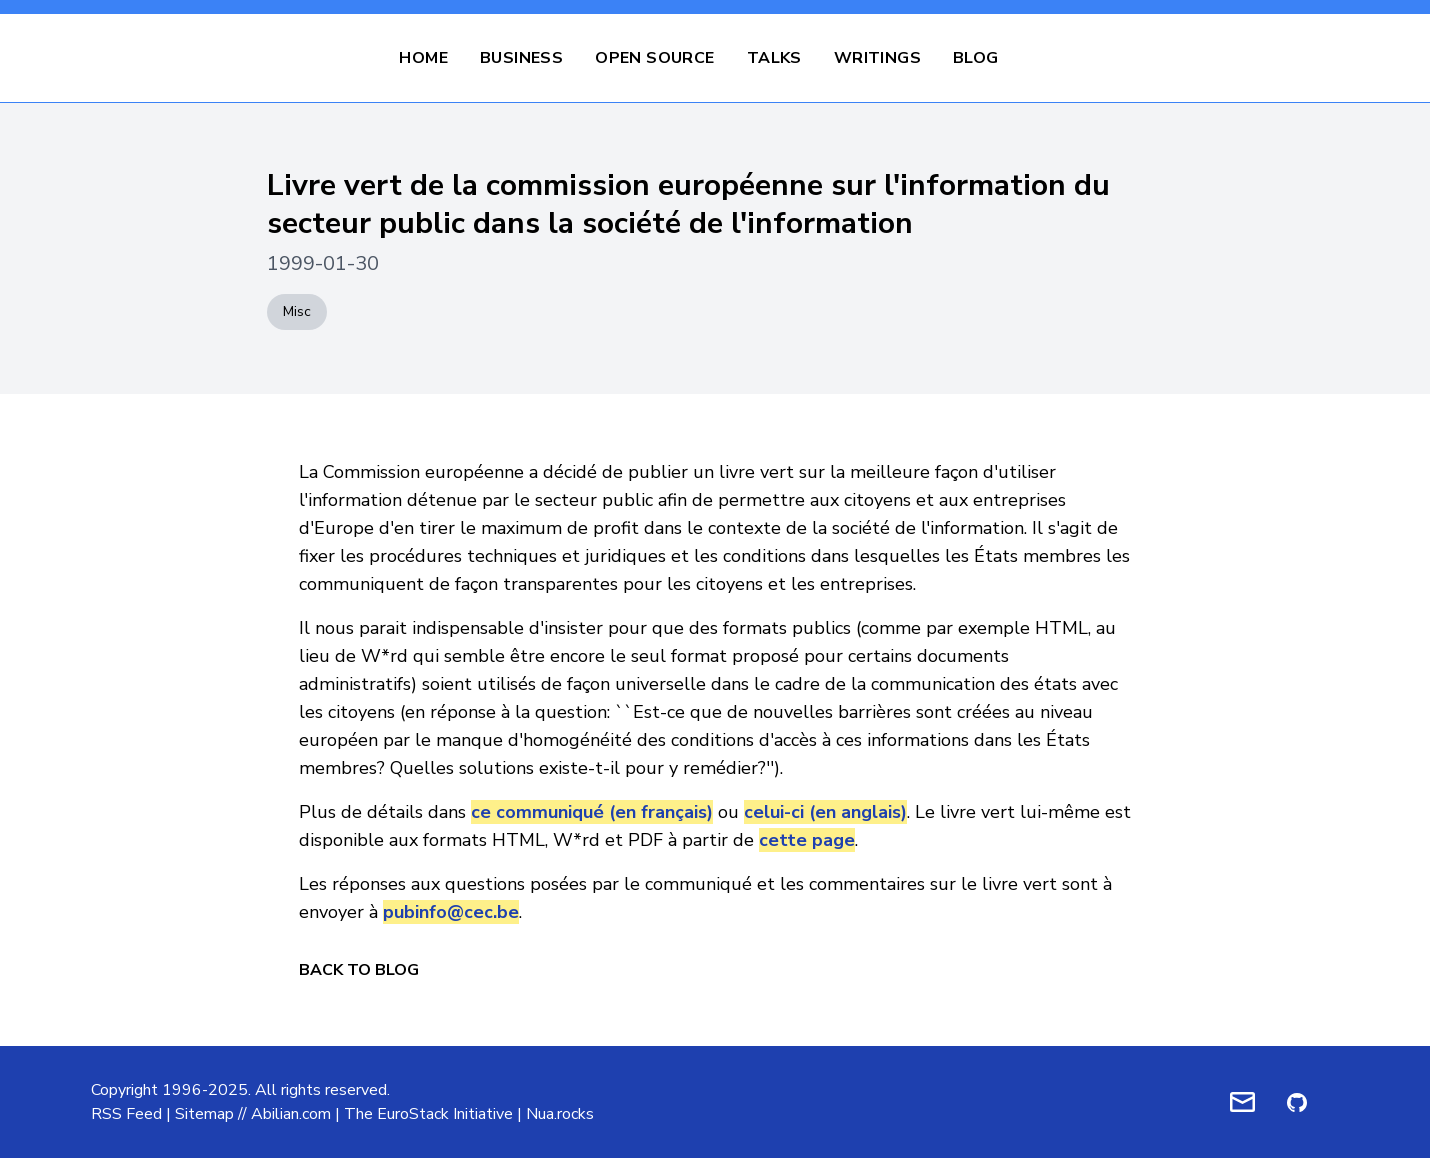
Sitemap (204, 1114)
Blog (976, 58)
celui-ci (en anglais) (825, 812)
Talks (774, 58)
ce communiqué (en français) (592, 812)
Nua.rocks (560, 1114)
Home (423, 58)
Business (521, 58)
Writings (877, 58)
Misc (297, 311)
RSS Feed (126, 1114)
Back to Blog (359, 970)
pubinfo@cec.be (451, 912)
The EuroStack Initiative (428, 1114)
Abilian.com (291, 1114)
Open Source (654, 58)
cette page (807, 840)
